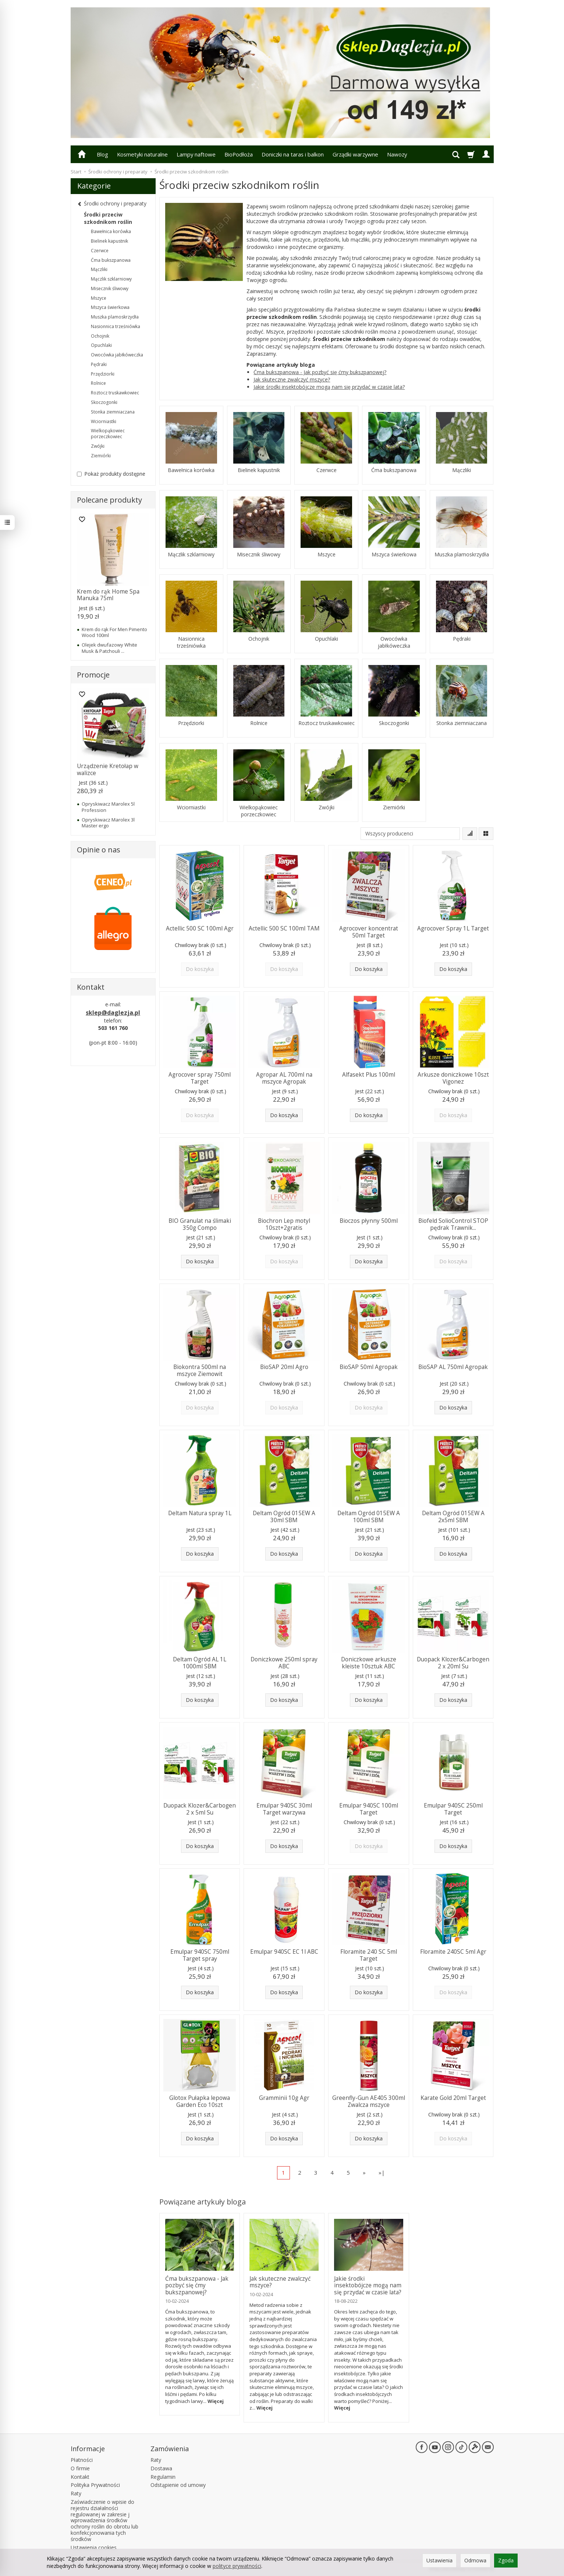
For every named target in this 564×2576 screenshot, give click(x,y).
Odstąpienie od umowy (178, 2484)
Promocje (93, 675)
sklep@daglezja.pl (113, 1013)
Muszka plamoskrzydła (461, 554)
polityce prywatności (237, 2565)
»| (382, 2172)
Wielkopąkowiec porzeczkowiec (259, 810)
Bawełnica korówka (191, 470)
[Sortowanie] (469, 833)
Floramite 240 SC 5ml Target (368, 1955)
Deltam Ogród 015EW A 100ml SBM (368, 1516)
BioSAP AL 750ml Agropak (453, 1367)
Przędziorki (191, 723)
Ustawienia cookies (94, 2547)
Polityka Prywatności (95, 2484)
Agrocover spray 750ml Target (200, 1078)
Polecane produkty (109, 500)
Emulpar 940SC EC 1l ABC (284, 1952)
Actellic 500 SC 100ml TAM (284, 928)
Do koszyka (369, 968)
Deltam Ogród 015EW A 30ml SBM (284, 1516)
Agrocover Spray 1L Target (453, 928)
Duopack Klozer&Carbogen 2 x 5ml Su (199, 1809)
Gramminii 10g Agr (284, 2098)
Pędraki (462, 639)
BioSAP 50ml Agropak (369, 1367)
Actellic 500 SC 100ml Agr (200, 928)
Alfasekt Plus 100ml (368, 1074)
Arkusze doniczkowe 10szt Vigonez (453, 1078)
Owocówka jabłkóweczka (394, 642)
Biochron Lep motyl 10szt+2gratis (284, 1224)
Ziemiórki (394, 807)
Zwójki (326, 807)
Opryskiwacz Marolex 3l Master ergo (108, 822)
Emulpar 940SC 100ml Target (368, 1809)
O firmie (80, 2468)
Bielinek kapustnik (259, 470)
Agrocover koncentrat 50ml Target (368, 932)
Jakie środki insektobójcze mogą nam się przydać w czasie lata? (329, 386)
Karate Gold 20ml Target (453, 2098)
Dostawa (161, 2468)
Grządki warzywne (355, 154)
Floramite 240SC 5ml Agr (453, 1952)
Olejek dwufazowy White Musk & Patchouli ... (109, 647)
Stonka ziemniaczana (461, 723)
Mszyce (327, 554)
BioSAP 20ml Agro (284, 1367)
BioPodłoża (238, 154)
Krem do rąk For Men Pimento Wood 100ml (114, 632)
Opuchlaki (326, 639)
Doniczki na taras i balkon (293, 154)
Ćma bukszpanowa (393, 470)
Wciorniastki (191, 807)
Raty (76, 2493)
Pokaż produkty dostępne (111, 473)
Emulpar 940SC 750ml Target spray (199, 1955)
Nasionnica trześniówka (191, 642)
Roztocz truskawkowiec (326, 723)
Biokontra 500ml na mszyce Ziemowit (199, 1370)
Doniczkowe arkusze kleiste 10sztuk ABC (368, 1662)
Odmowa (475, 2560)
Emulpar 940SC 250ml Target (453, 1809)
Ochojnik (258, 639)
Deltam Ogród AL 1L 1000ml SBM (199, 1662)
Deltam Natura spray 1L (199, 1513)
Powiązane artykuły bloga (202, 2202)
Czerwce (326, 470)
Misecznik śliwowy (258, 554)
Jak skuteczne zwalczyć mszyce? (291, 379)
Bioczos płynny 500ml (369, 1221)
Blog (102, 154)
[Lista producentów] (410, 833)
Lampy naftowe (196, 154)
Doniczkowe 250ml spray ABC (284, 1662)
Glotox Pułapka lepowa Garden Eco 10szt (199, 2101)
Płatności (82, 2459)
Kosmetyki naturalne (142, 154)
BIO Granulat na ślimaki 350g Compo (200, 1224)
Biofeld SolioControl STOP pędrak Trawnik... (453, 1224)
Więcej (215, 2401)
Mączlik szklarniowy (191, 554)
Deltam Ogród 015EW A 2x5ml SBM (453, 1516)
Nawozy (397, 154)
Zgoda (506, 2560)
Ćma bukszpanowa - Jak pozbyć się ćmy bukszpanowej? (319, 372)
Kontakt (80, 2476)
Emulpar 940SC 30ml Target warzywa (284, 1809)
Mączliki (461, 470)
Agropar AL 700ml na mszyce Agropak (284, 1078)
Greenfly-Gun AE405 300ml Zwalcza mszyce (368, 2101)
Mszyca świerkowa (394, 554)
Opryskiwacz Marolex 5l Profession (108, 806)
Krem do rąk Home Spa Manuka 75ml (108, 595)
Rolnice (258, 723)
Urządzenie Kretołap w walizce (107, 769)
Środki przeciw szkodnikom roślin (108, 218)
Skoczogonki (394, 723)
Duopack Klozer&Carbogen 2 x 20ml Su (453, 1662)
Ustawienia (439, 2560)
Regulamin (162, 2476)
